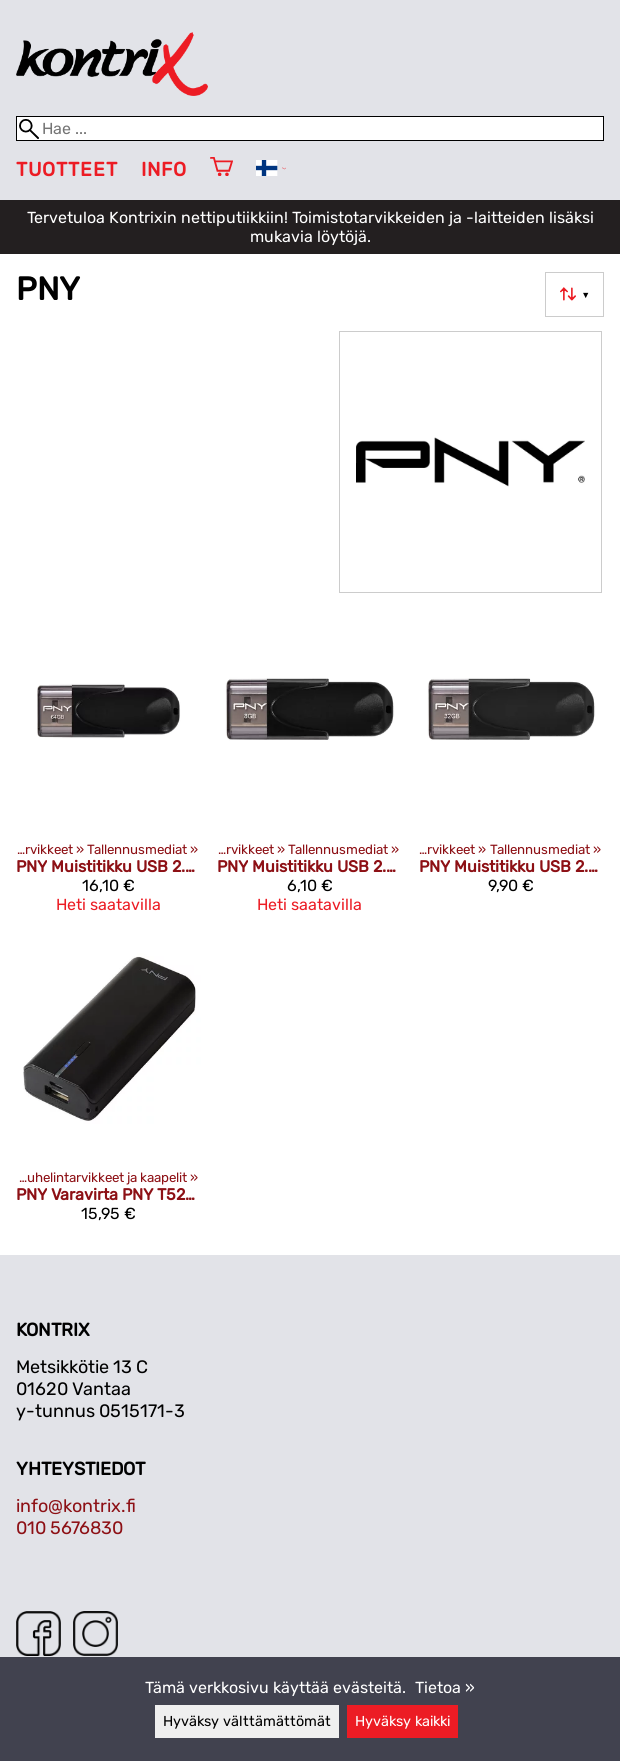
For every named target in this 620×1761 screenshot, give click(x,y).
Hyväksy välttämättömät (247, 1721)
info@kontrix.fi (76, 1506)
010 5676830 (69, 1528)
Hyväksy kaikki (402, 1721)
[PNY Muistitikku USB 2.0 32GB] (511, 774)
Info (164, 169)
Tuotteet (67, 169)
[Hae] (310, 128)
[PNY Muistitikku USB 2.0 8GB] (309, 774)
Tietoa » (445, 1687)
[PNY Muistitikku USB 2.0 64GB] (108, 774)
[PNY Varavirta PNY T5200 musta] (108, 1092)
